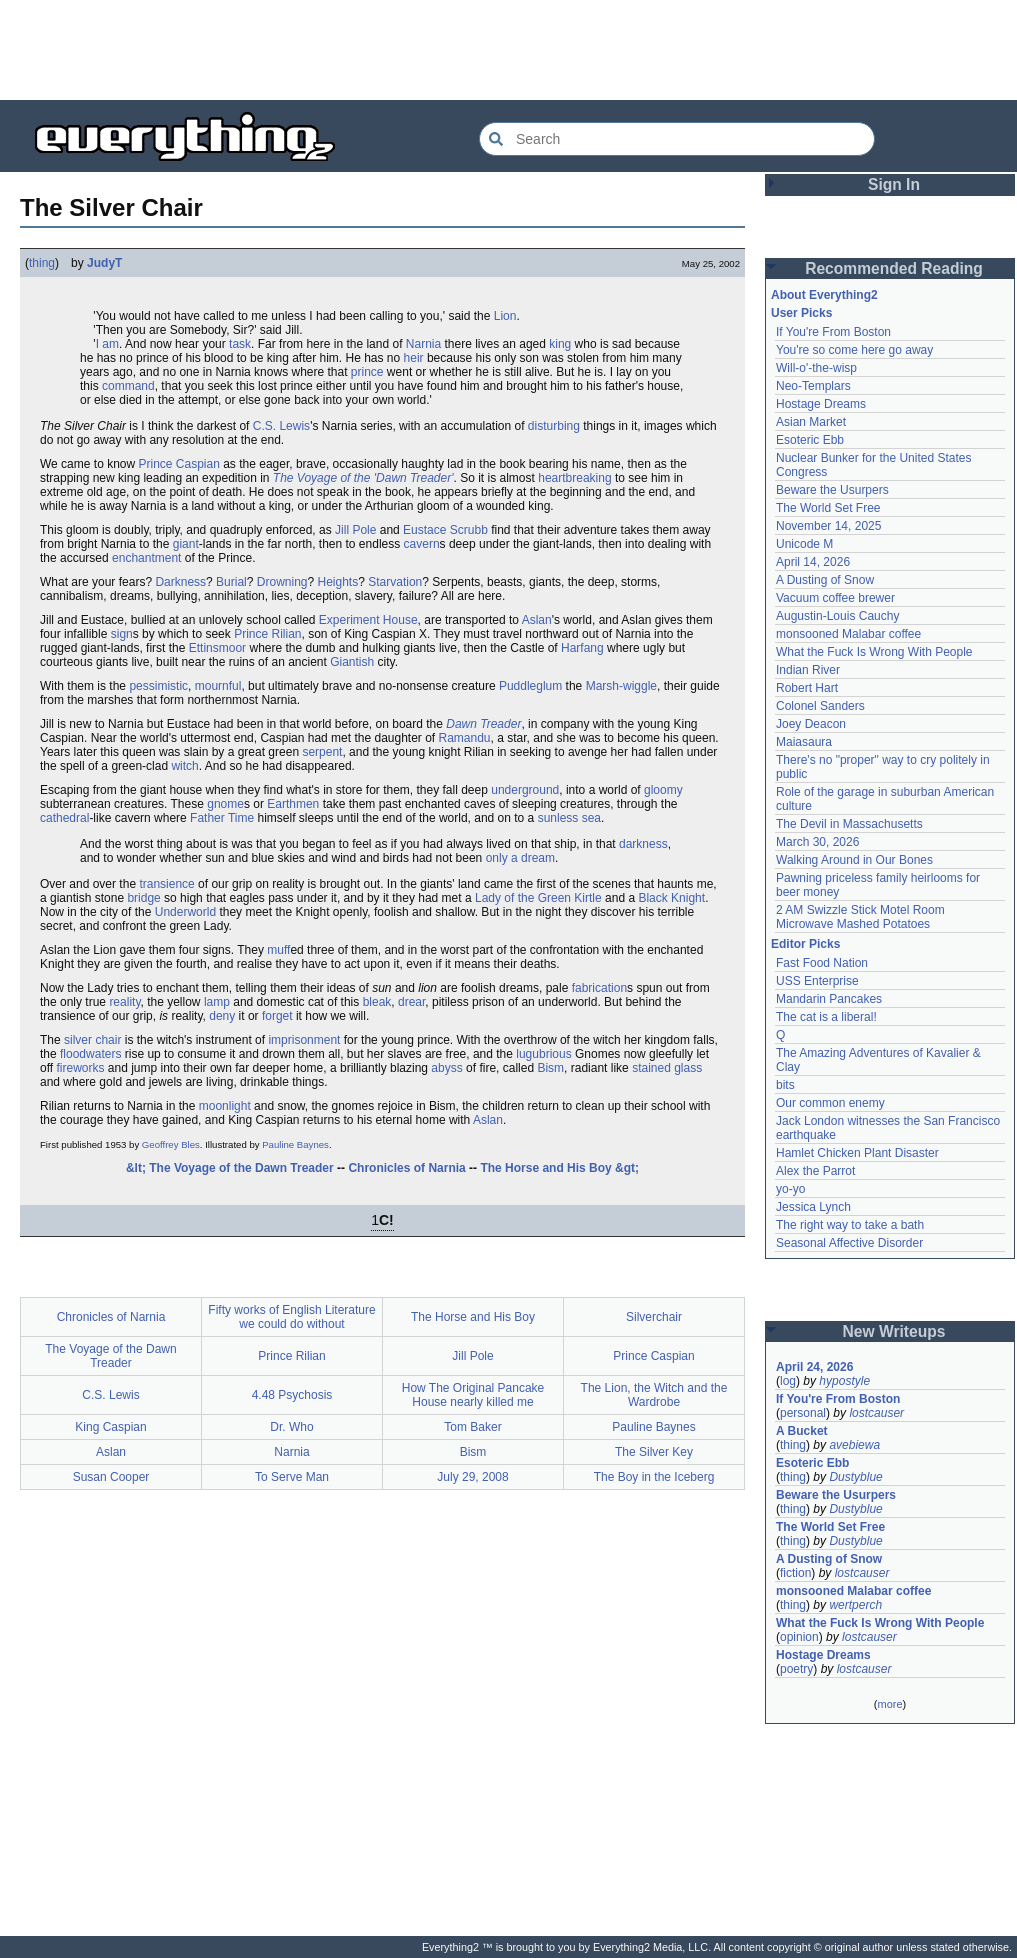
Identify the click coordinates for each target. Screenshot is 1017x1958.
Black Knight (671, 898)
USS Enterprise (817, 981)
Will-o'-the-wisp (816, 368)
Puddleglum (530, 686)
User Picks (801, 313)
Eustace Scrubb (445, 530)
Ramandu (465, 738)
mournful (218, 686)
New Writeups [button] (894, 1331)
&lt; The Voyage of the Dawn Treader (230, 1168)
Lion (505, 316)
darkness (643, 844)
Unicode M (804, 544)
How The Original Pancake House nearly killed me (473, 1395)
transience (166, 884)
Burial (231, 582)
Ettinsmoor (217, 648)
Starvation (395, 582)
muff (278, 950)
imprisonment (304, 1040)
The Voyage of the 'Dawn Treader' (363, 478)
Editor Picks (805, 944)
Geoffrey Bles (171, 1144)
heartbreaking (574, 478)
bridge (143, 898)
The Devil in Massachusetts (849, 824)
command (128, 386)
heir (414, 358)
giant (186, 544)
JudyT (104, 263)
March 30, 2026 (817, 842)
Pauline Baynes (295, 1144)
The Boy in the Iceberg (654, 1477)
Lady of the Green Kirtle (538, 898)
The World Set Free (828, 508)
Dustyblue (855, 1477)
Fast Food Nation (822, 963)
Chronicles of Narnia (406, 1168)
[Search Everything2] (677, 139)
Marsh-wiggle (621, 686)
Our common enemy (830, 1103)
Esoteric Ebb (810, 440)
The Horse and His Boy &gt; (559, 1168)
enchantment (146, 558)
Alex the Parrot (815, 1171)
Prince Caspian (178, 464)
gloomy (663, 790)
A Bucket (802, 1431)
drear (411, 1002)
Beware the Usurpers (832, 490)
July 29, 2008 (472, 1477)
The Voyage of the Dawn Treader (110, 1356)
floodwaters (90, 1054)
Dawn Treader (483, 724)
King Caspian (110, 1427)
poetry (796, 1669)
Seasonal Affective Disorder (849, 1243)
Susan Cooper (111, 1477)
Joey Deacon (811, 724)
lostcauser (876, 1413)
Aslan (537, 620)
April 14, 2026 (813, 562)
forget (277, 1016)
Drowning (282, 582)
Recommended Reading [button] (894, 268)
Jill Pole (355, 530)
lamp (217, 1002)
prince (367, 372)
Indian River (808, 670)
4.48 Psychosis (292, 1395)
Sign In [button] (894, 184)
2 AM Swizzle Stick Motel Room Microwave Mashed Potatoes (860, 917)
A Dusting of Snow (825, 580)
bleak (377, 1002)
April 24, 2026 (814, 1367)
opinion (799, 1637)
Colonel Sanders (820, 706)
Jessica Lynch (813, 1207)
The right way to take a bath (850, 1225)
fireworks (80, 1068)
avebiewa (854, 1445)
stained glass (667, 1068)
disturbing (554, 426)
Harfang (582, 648)
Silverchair (654, 1317)
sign (122, 634)
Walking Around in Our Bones (854, 860)
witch (184, 766)
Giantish (352, 662)
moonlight (225, 1106)
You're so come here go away (854, 350)
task (240, 344)
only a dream (520, 858)
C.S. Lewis (281, 426)
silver (78, 1040)
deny (222, 1016)
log (788, 1381)
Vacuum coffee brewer (835, 598)
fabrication (599, 988)
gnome (225, 804)
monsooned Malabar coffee (848, 634)
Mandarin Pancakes (829, 999)
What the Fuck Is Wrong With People (874, 652)
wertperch (855, 1605)
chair (108, 1040)
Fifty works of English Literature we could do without (291, 1317)
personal (803, 1413)
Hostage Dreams (821, 404)
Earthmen (293, 804)
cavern (422, 544)
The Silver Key (654, 1452)
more (889, 1704)
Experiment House (368, 620)
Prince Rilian (267, 634)
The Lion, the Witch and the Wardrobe (654, 1395)
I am (107, 344)
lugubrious (543, 1054)
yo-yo (790, 1189)
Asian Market (811, 422)
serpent (322, 752)
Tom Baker (472, 1427)
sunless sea (569, 818)
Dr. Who (291, 1427)
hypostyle (844, 1381)
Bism (550, 1068)
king (560, 344)
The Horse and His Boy (473, 1317)
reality (124, 1002)
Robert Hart (807, 688)
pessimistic (158, 686)
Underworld (185, 912)
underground (525, 790)
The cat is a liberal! (826, 1017)
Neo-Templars (813, 386)
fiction (795, 1573)
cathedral (64, 818)
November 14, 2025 (828, 526)
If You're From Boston (833, 332)
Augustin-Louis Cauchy (837, 616)
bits (785, 1085)
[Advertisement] (509, 50)
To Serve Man (292, 1477)
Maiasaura (804, 742)
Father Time (222, 818)
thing (42, 263)
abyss (446, 1068)
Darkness (180, 582)
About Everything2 (824, 295)
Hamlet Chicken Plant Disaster (857, 1153)
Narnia (423, 344)
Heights (338, 582)
